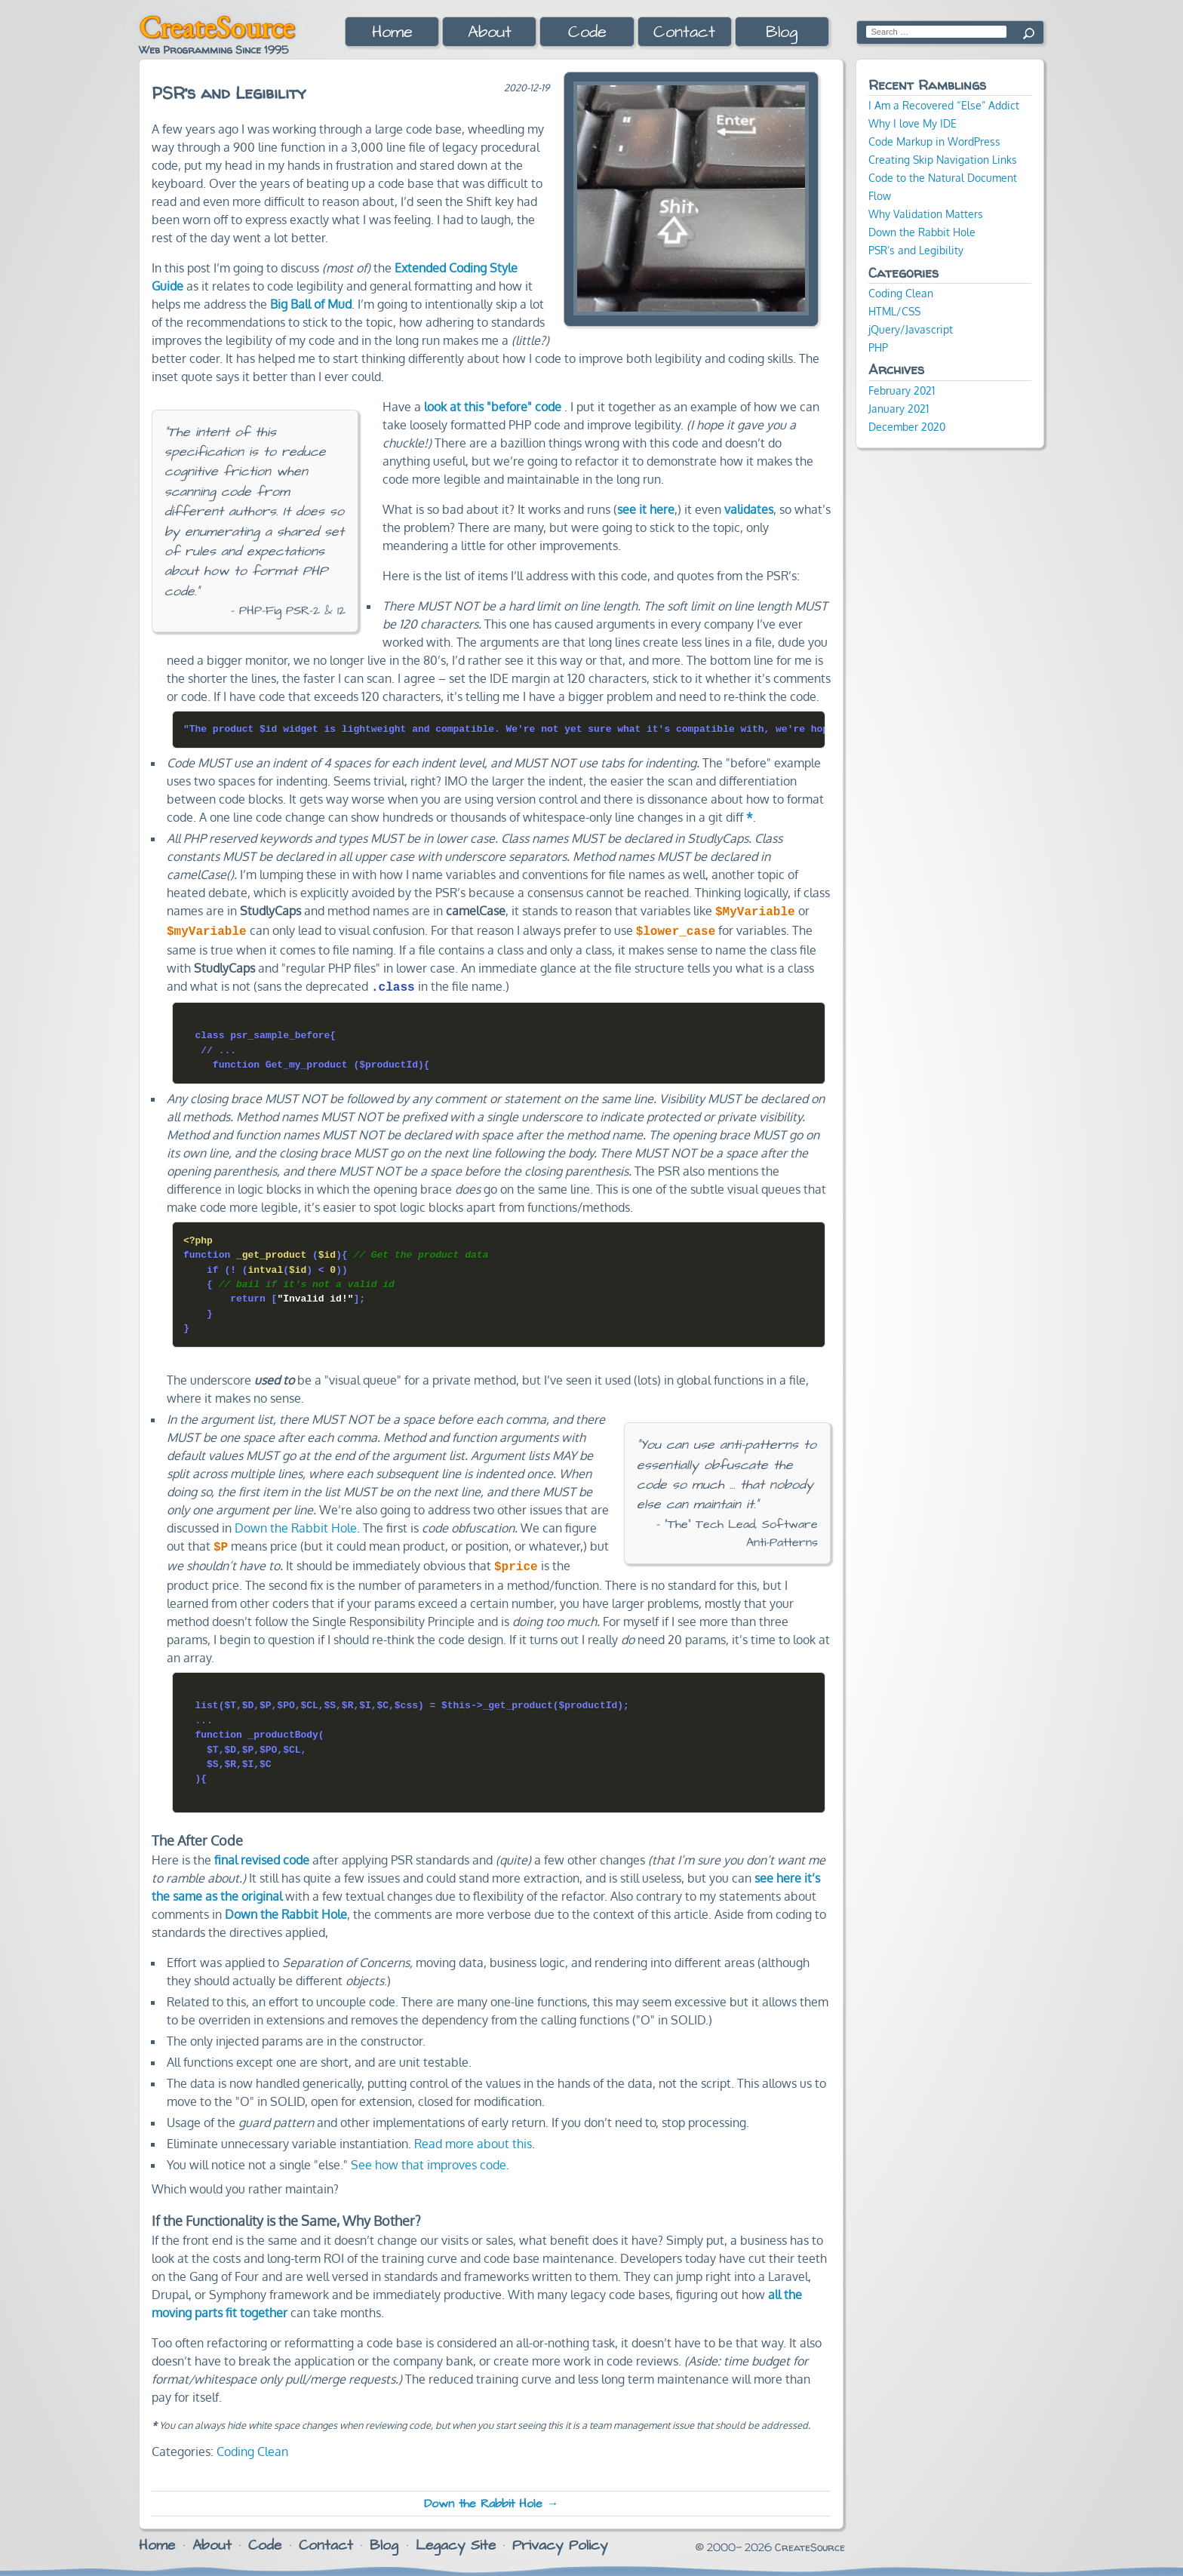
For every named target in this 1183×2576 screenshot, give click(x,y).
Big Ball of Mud (311, 304)
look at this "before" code (492, 406)
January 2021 (898, 408)
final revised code (261, 1852)
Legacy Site (456, 2538)
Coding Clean (252, 2444)
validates (748, 509)
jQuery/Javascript (910, 329)
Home (392, 32)
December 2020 (906, 426)
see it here (645, 509)
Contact (684, 32)
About (490, 32)
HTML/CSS (894, 311)
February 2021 (901, 390)
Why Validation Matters (925, 213)
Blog (781, 32)
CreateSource (216, 27)
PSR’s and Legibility (915, 250)
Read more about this (473, 2136)
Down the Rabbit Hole (296, 1523)
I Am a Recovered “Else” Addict (943, 105)
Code (587, 32)
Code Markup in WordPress (934, 141)
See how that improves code (428, 2157)
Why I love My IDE (912, 123)
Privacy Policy (559, 2538)
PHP (878, 347)
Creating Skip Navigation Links (942, 159)
